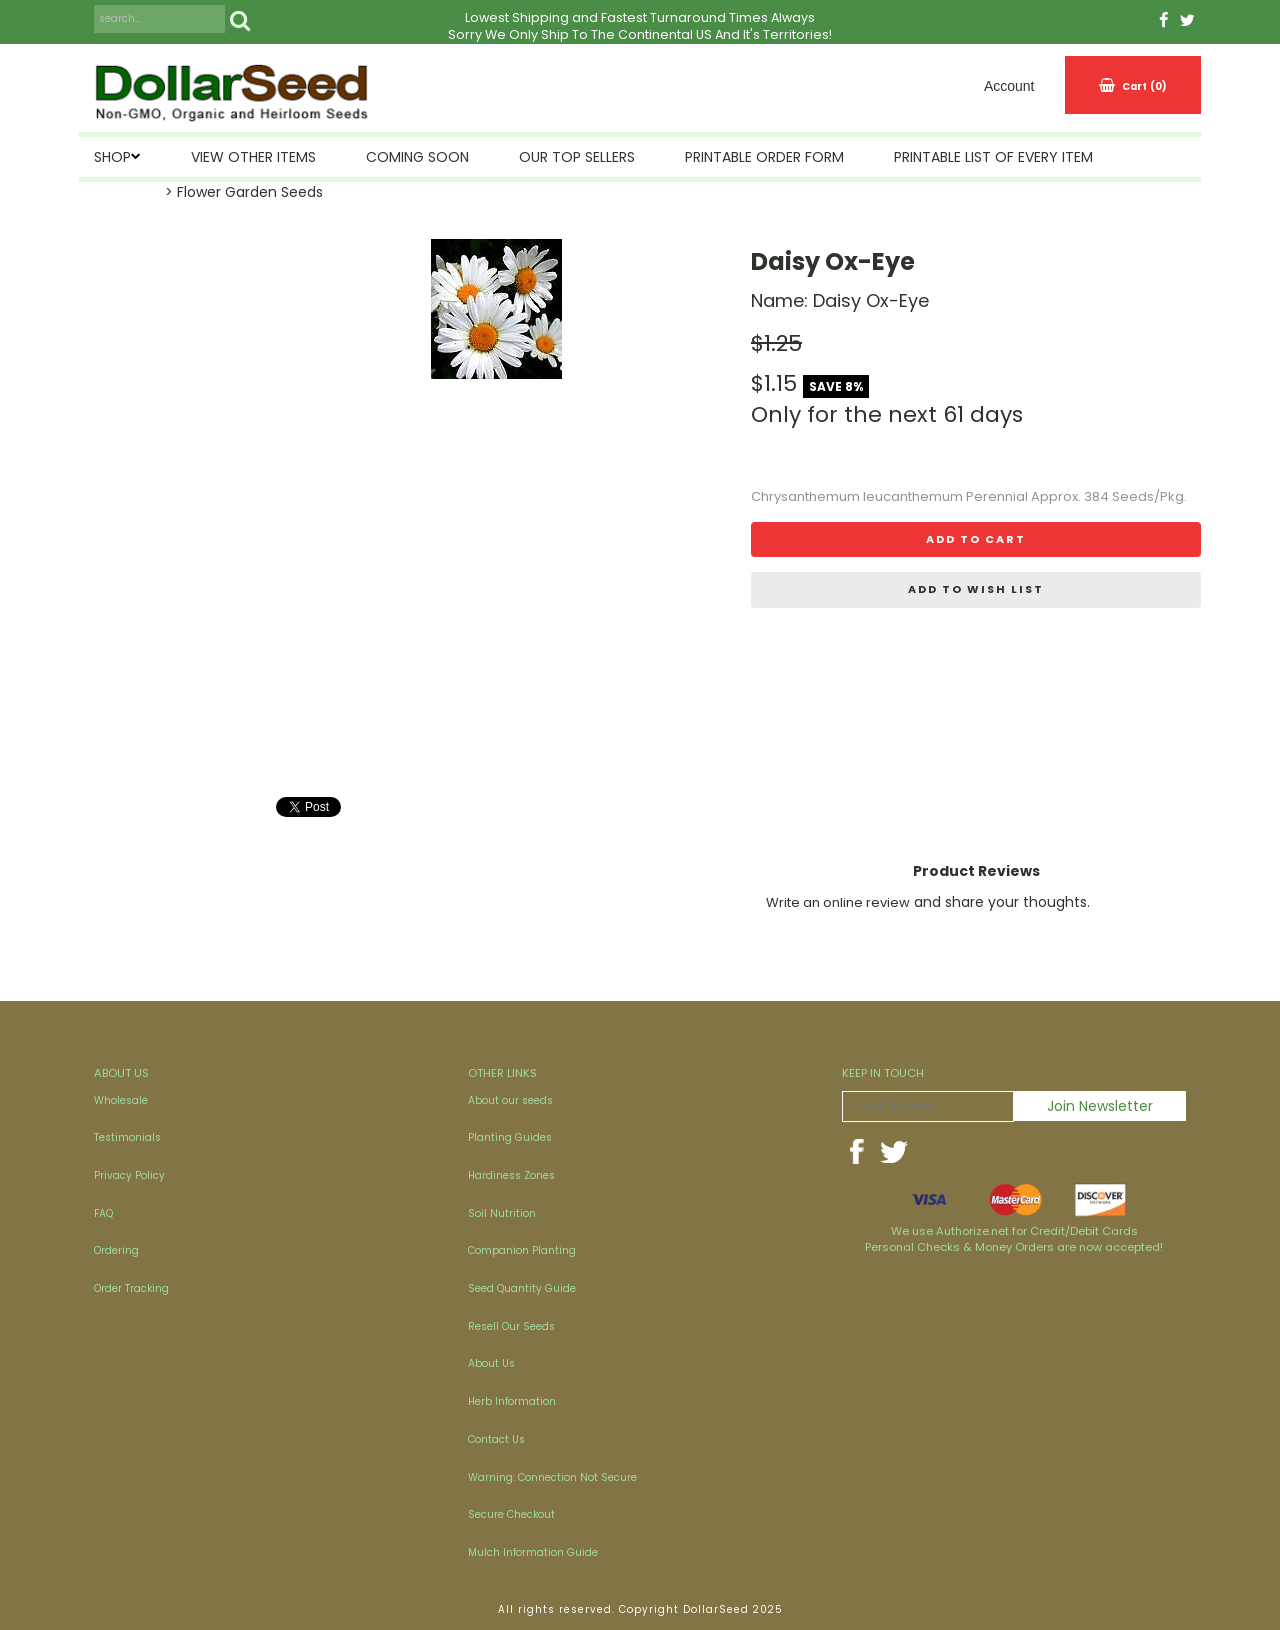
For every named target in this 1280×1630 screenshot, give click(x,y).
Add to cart (976, 539)
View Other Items (253, 157)
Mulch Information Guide (533, 1552)
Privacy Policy (129, 1175)
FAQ (103, 1213)
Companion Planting (522, 1250)
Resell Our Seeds (511, 1326)
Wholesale (121, 1100)
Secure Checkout (511, 1514)
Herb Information (512, 1401)
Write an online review (838, 902)
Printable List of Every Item (993, 157)
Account (1009, 86)
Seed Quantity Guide (522, 1288)
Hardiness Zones (511, 1175)
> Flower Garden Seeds (244, 192)
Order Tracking (131, 1288)
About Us (491, 1363)
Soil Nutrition (502, 1213)
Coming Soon (417, 157)
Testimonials (127, 1137)
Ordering (116, 1250)
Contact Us (496, 1439)
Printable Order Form (764, 157)
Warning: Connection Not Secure (552, 1477)
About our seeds (510, 1100)
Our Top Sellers (577, 157)
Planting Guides (510, 1137)
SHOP (112, 157)
